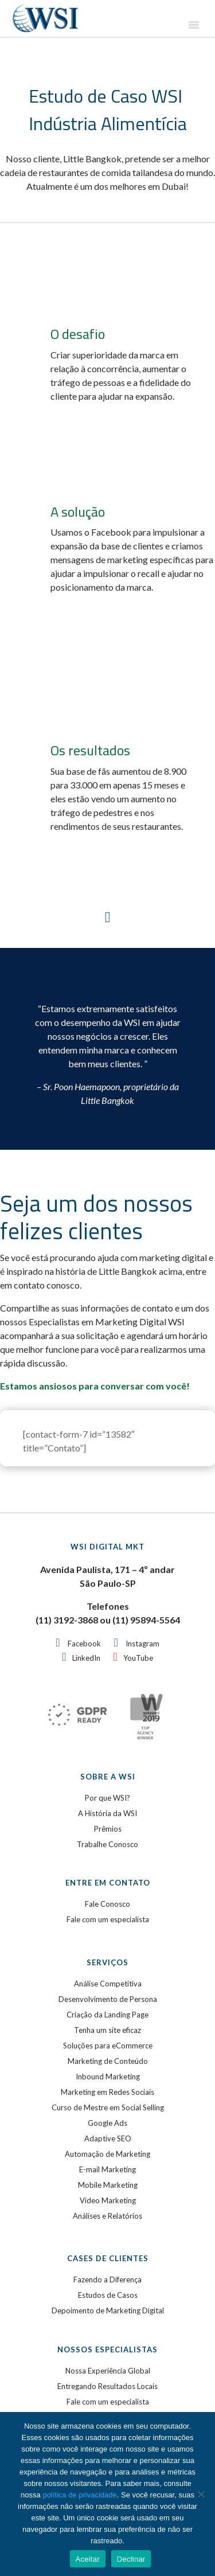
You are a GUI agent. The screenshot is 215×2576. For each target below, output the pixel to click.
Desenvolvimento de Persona (107, 1999)
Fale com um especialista (108, 1919)
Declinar (131, 2559)
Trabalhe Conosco (107, 1844)
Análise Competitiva (108, 1983)
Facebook (84, 1643)
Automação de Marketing (107, 2154)
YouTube (138, 1657)
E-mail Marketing (107, 2169)
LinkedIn (86, 1657)
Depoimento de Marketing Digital (108, 2310)
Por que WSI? (107, 1797)
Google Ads (107, 2123)
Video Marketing (108, 2200)
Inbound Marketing (108, 2076)
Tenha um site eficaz (107, 2030)
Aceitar (88, 2559)
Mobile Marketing (108, 2184)
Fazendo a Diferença (107, 2279)
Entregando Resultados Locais (107, 2386)
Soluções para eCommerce (108, 2045)
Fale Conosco (107, 1903)
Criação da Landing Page (107, 2014)
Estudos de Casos (108, 2295)
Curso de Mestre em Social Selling (108, 2107)
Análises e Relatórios (107, 2215)
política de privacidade (79, 2495)
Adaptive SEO (107, 2138)
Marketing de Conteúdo (108, 2061)
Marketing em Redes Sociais (107, 2092)
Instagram (142, 1643)
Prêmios (108, 1828)
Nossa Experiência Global (107, 2370)
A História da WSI (107, 1813)
